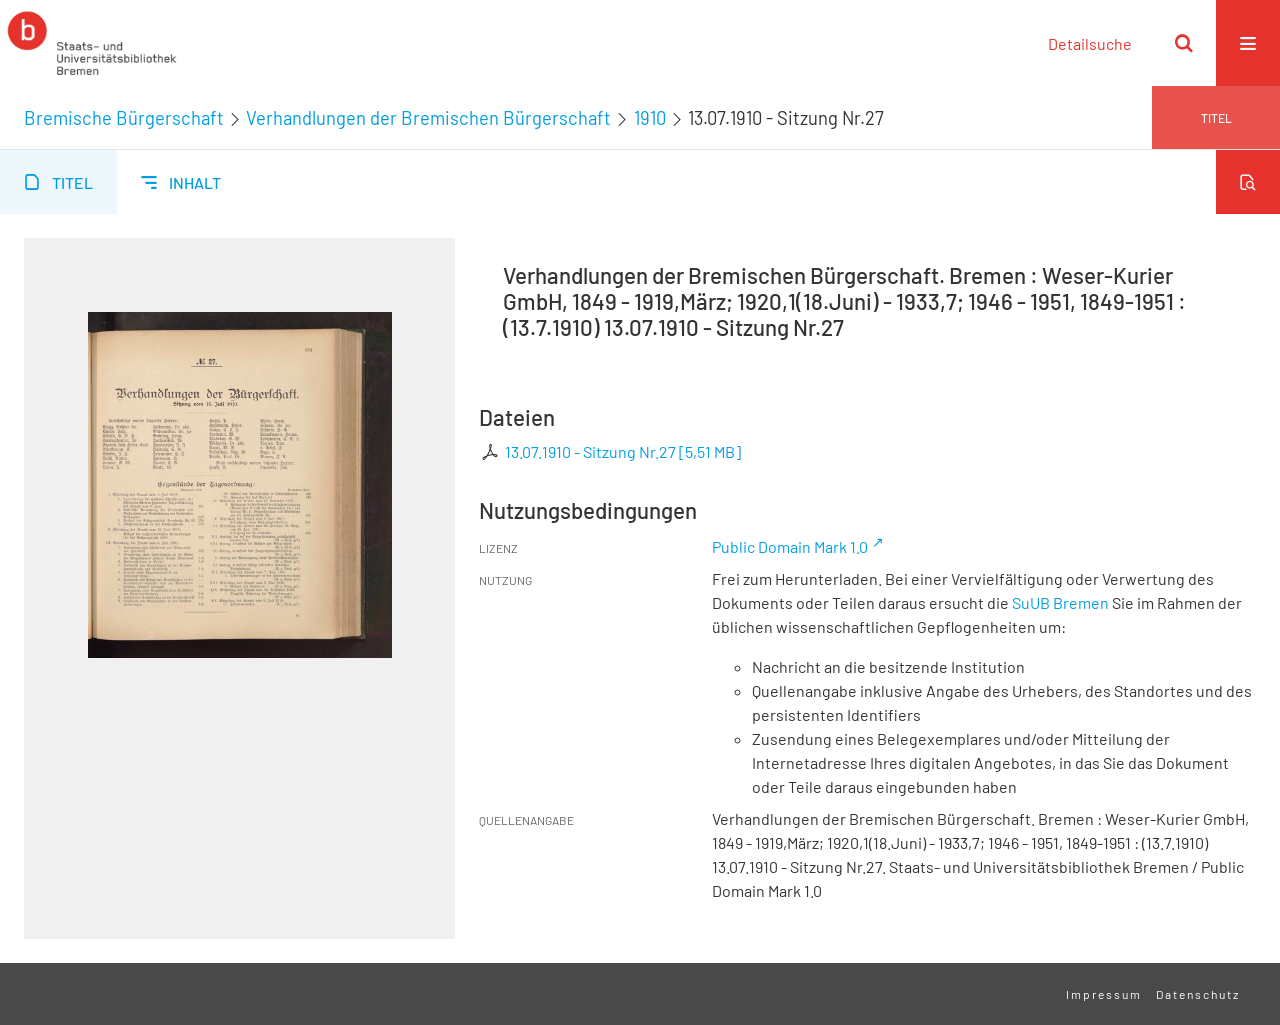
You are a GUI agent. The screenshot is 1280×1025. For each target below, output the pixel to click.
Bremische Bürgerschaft (124, 118)
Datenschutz (1198, 994)
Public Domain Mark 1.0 (790, 546)
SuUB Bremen (1060, 602)
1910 (650, 118)
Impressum (1104, 994)
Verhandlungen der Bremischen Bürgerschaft (428, 118)
